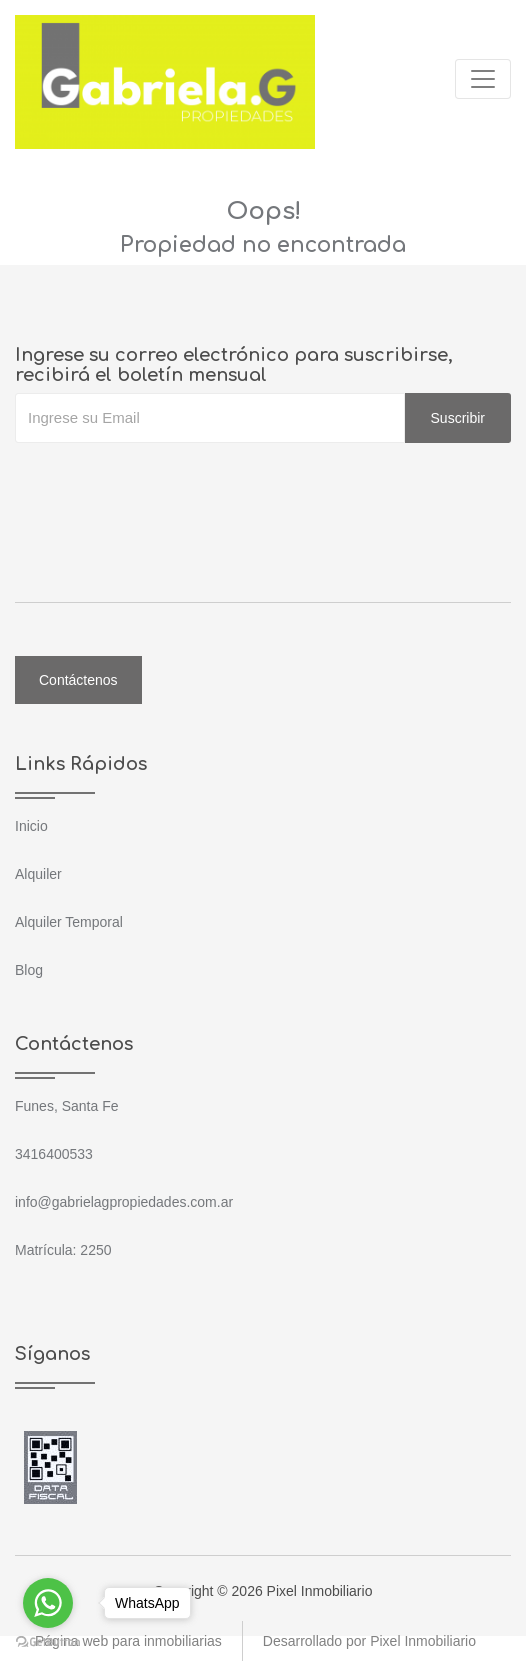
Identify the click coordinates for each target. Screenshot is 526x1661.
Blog (29, 970)
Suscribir (458, 418)
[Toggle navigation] (483, 79)
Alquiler (38, 874)
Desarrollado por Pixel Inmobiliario (369, 1641)
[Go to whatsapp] (48, 1603)
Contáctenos (78, 680)
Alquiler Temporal (69, 922)
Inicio (31, 826)
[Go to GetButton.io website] (48, 1641)
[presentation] (167, 483)
